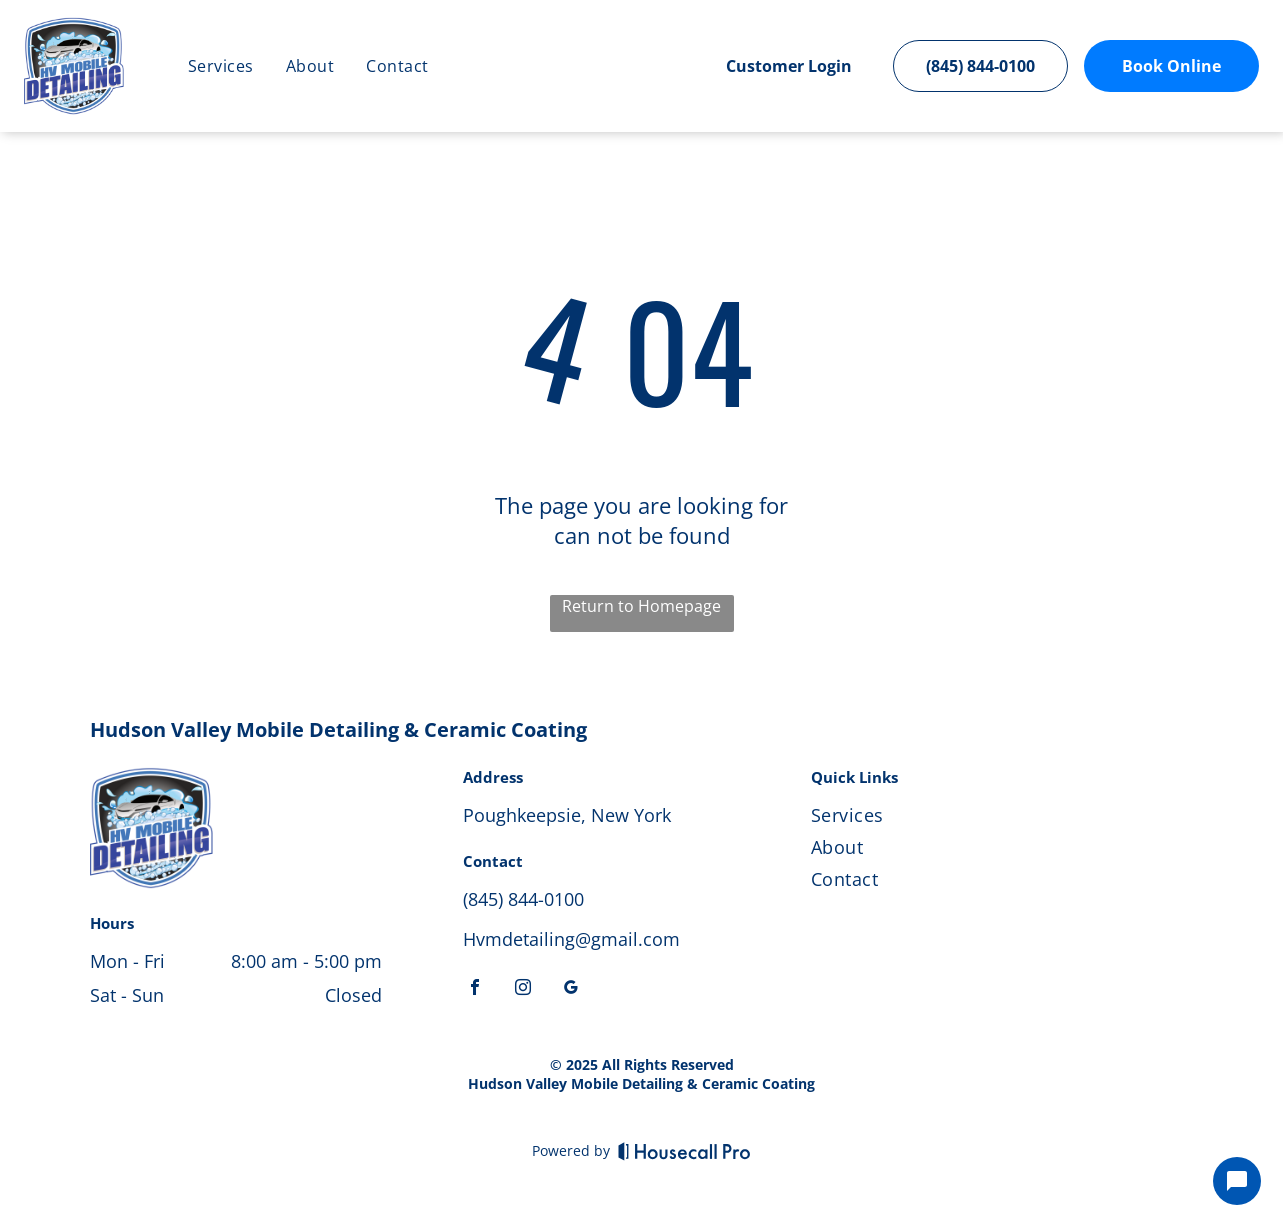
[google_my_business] (571, 989)
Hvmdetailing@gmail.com (571, 939)
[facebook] (475, 989)
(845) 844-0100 (523, 899)
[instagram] (523, 989)
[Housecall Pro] (684, 1151)
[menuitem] (221, 66)
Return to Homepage (641, 606)
